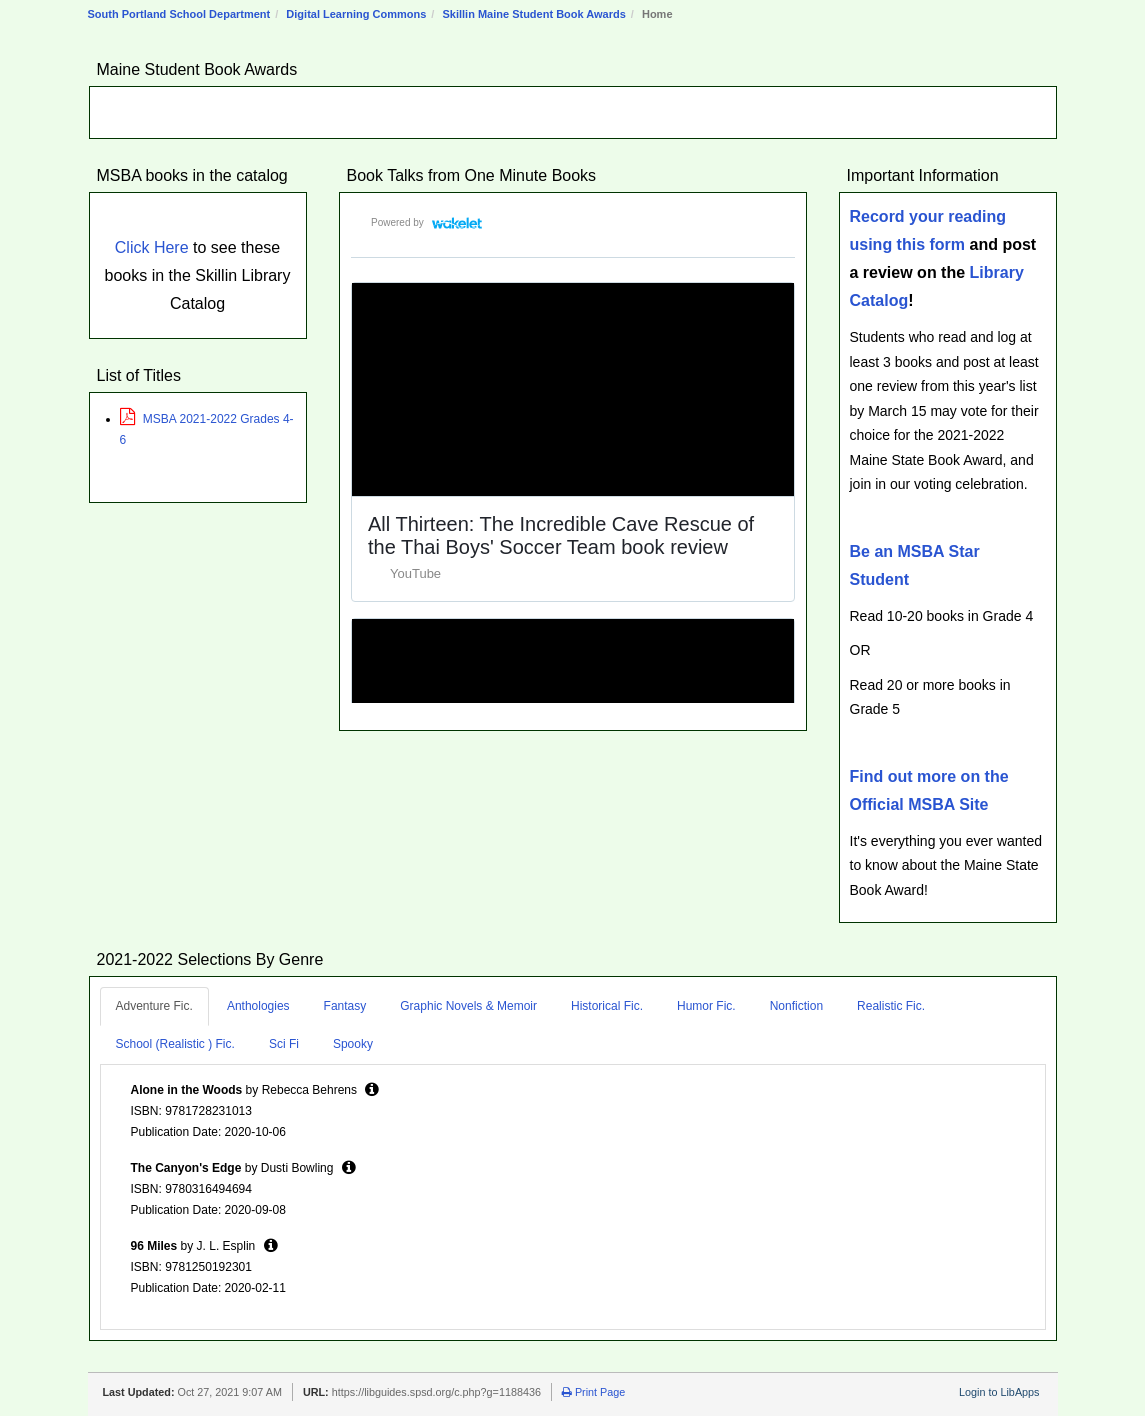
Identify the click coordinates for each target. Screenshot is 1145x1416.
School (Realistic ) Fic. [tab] (175, 1044)
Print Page (593, 1392)
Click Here (152, 247)
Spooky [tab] (353, 1044)
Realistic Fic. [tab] (891, 1006)
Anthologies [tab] (258, 1006)
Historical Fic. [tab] (607, 1006)
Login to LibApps (999, 1392)
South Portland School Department (179, 14)
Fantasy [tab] (345, 1006)
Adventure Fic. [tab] (154, 1006)
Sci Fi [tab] (284, 1044)
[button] (372, 1089)
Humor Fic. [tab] (706, 1006)
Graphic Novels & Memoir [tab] (468, 1006)
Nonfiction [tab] (796, 1006)
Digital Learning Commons (356, 14)
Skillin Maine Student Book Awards (533, 14)
